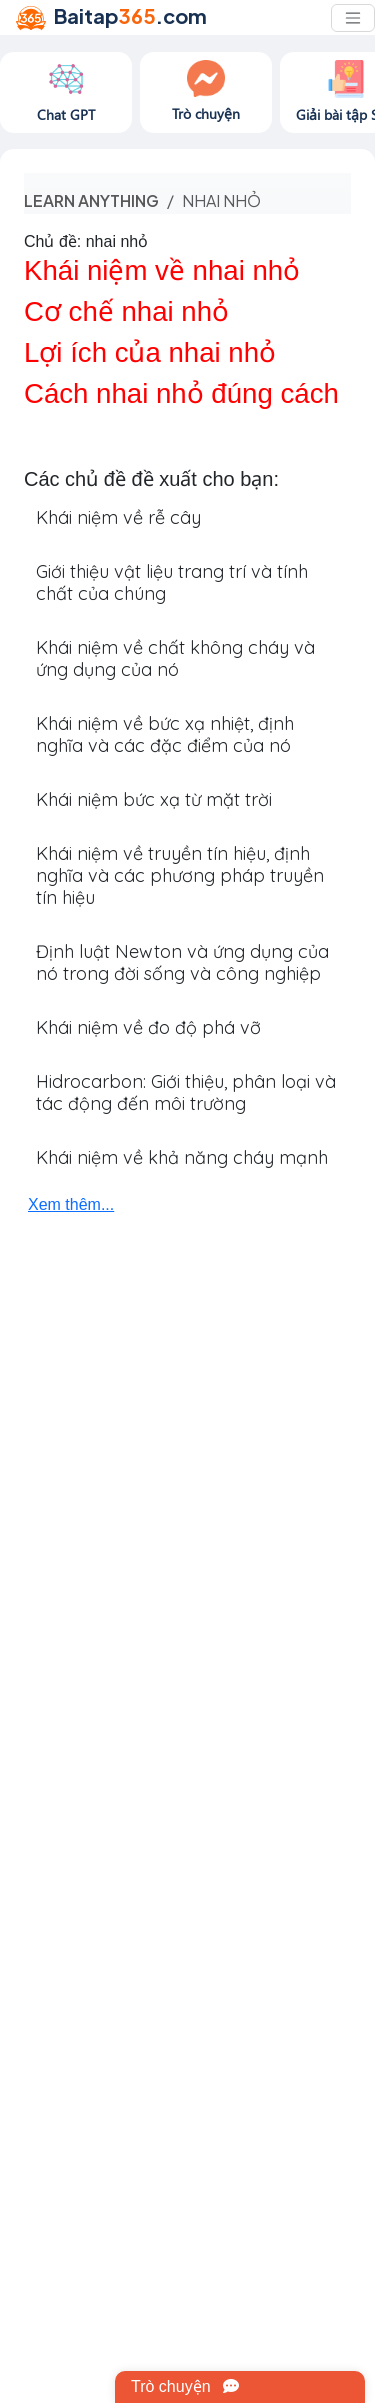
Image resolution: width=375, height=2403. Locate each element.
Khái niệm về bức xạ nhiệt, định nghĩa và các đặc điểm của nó (165, 734)
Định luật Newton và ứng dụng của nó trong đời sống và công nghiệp (182, 962)
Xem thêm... (71, 1204)
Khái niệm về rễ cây (118, 517)
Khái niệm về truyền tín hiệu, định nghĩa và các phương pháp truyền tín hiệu (180, 875)
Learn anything (91, 200)
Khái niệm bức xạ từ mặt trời (154, 799)
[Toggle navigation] (353, 18)
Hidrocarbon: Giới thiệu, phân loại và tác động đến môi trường (186, 1092)
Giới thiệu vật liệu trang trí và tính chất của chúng (172, 582)
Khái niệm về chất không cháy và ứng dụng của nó (175, 658)
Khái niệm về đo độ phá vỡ (148, 1027)
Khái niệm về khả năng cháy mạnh (182, 1157)
